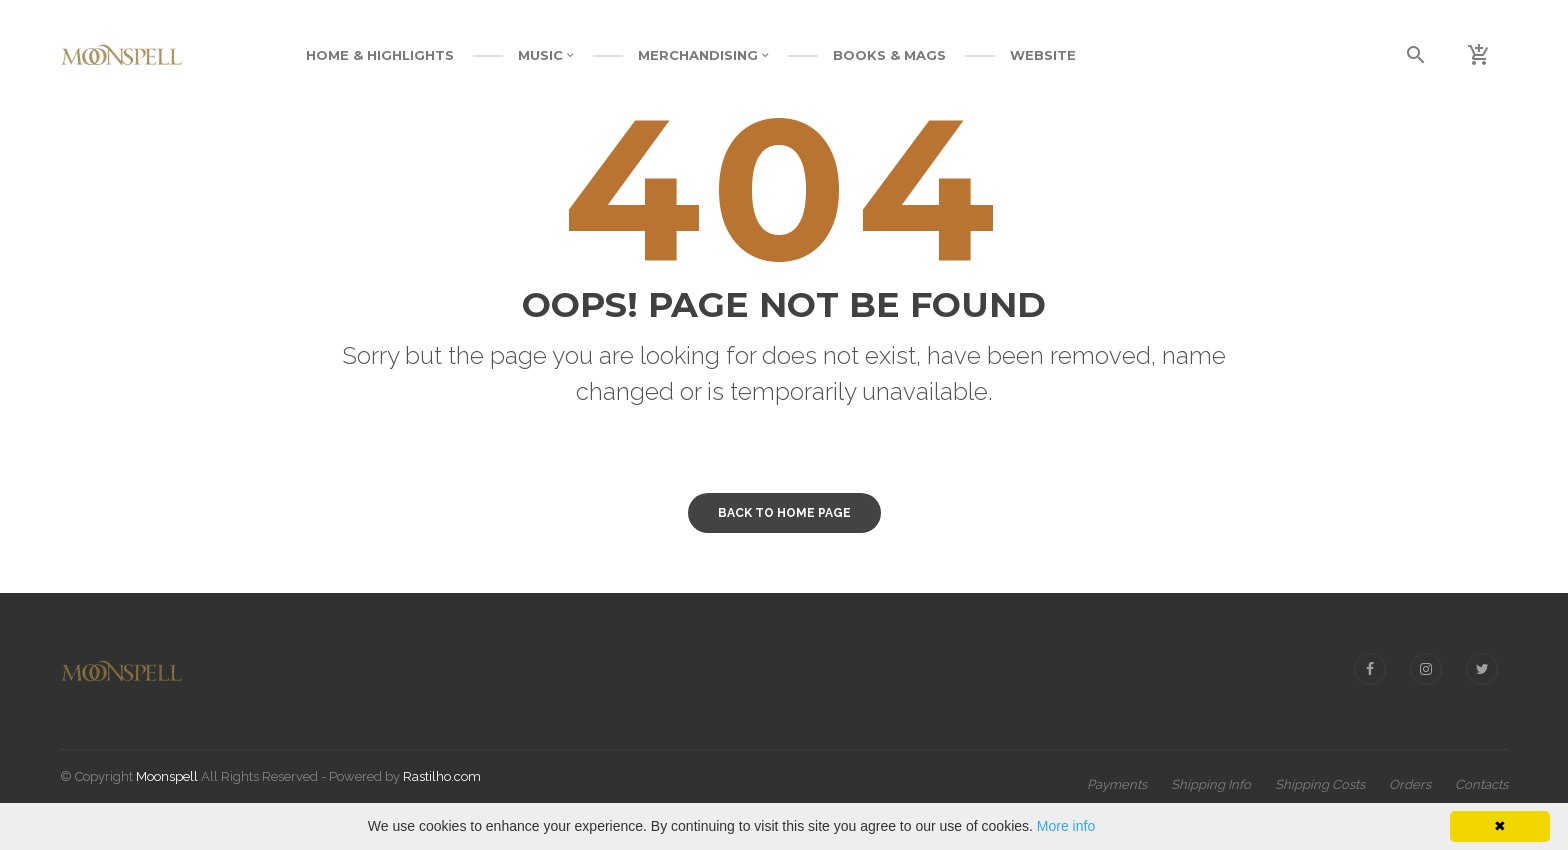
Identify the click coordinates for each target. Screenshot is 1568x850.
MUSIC (546, 55)
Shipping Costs (1320, 784)
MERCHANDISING (703, 55)
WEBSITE (1043, 55)
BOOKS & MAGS (889, 55)
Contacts (1481, 784)
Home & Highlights (380, 55)
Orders (1410, 784)
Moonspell (167, 776)
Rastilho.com (442, 776)
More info (1066, 826)
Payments (1117, 784)
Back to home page (784, 513)
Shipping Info (1211, 784)
